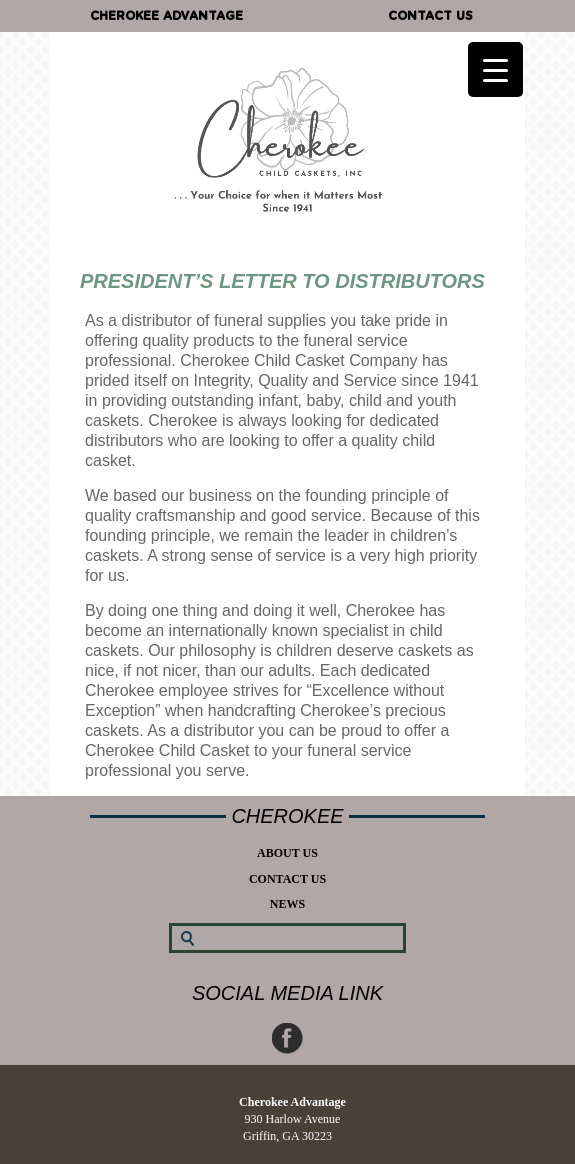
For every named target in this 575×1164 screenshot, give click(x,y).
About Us (287, 853)
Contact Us (430, 16)
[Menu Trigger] (495, 69)
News (287, 904)
